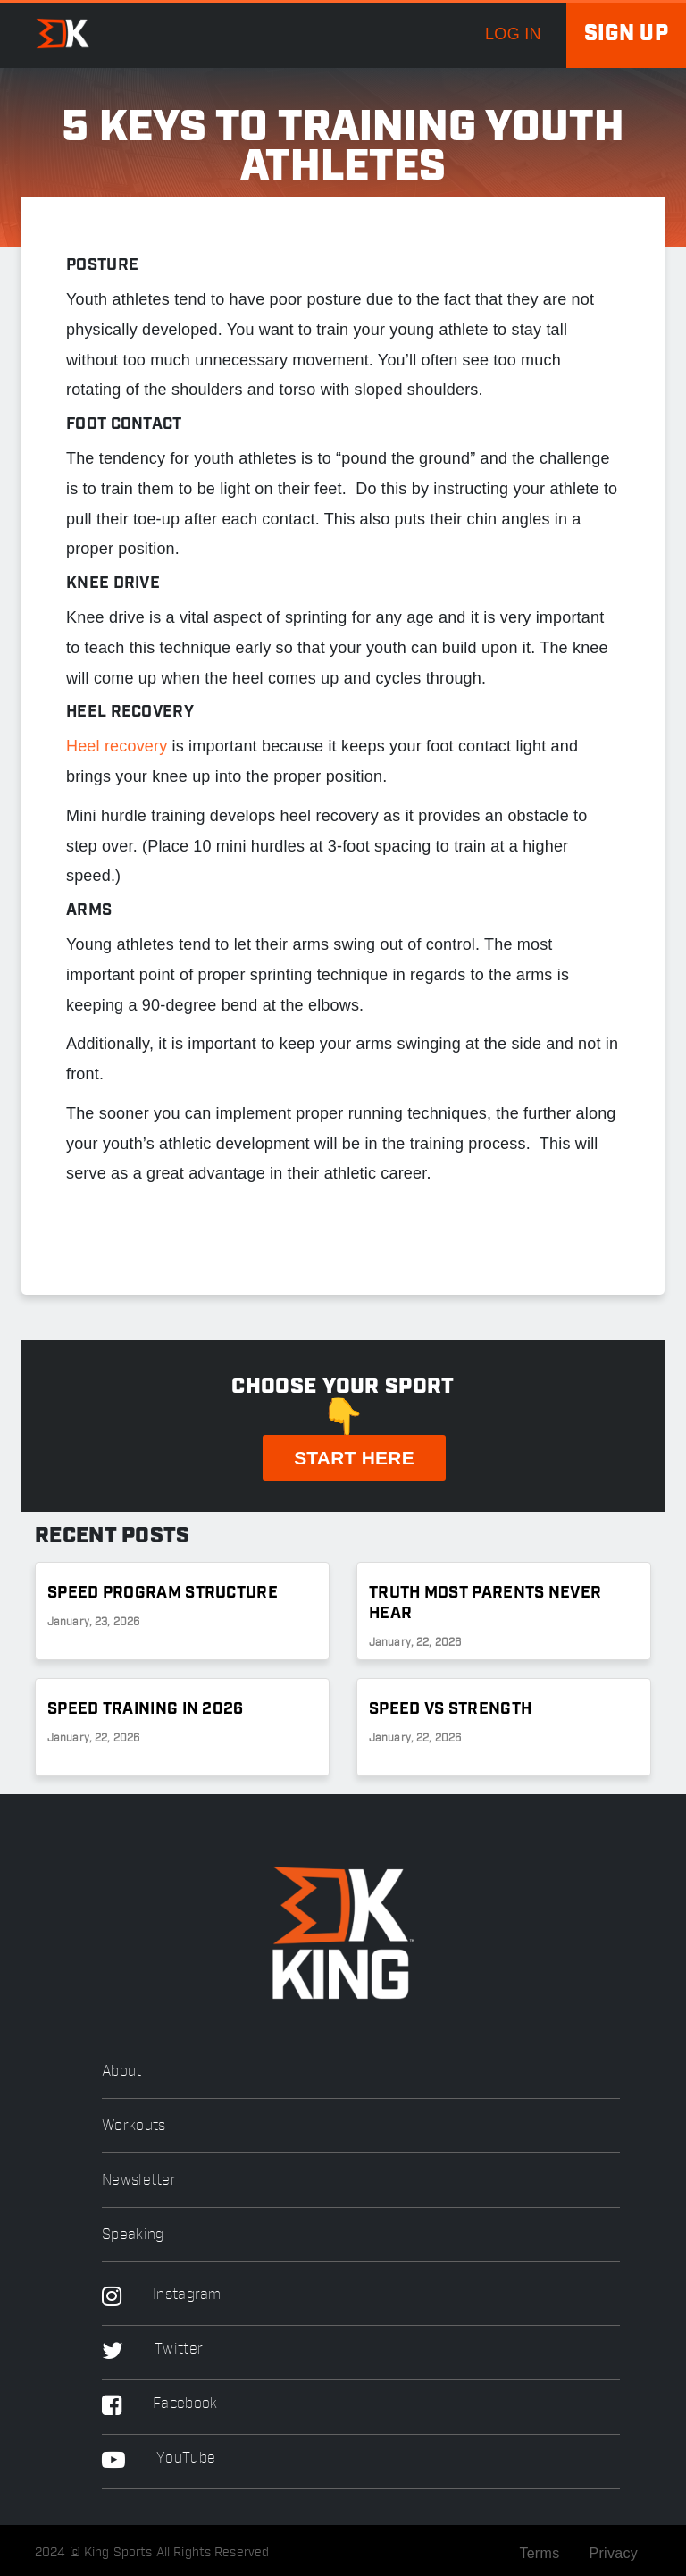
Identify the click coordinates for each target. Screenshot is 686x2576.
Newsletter (139, 2180)
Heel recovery (116, 746)
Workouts (133, 2126)
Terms (539, 2553)
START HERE (354, 1457)
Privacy (613, 2553)
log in (513, 34)
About (122, 2071)
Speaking (132, 2235)
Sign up (626, 34)
